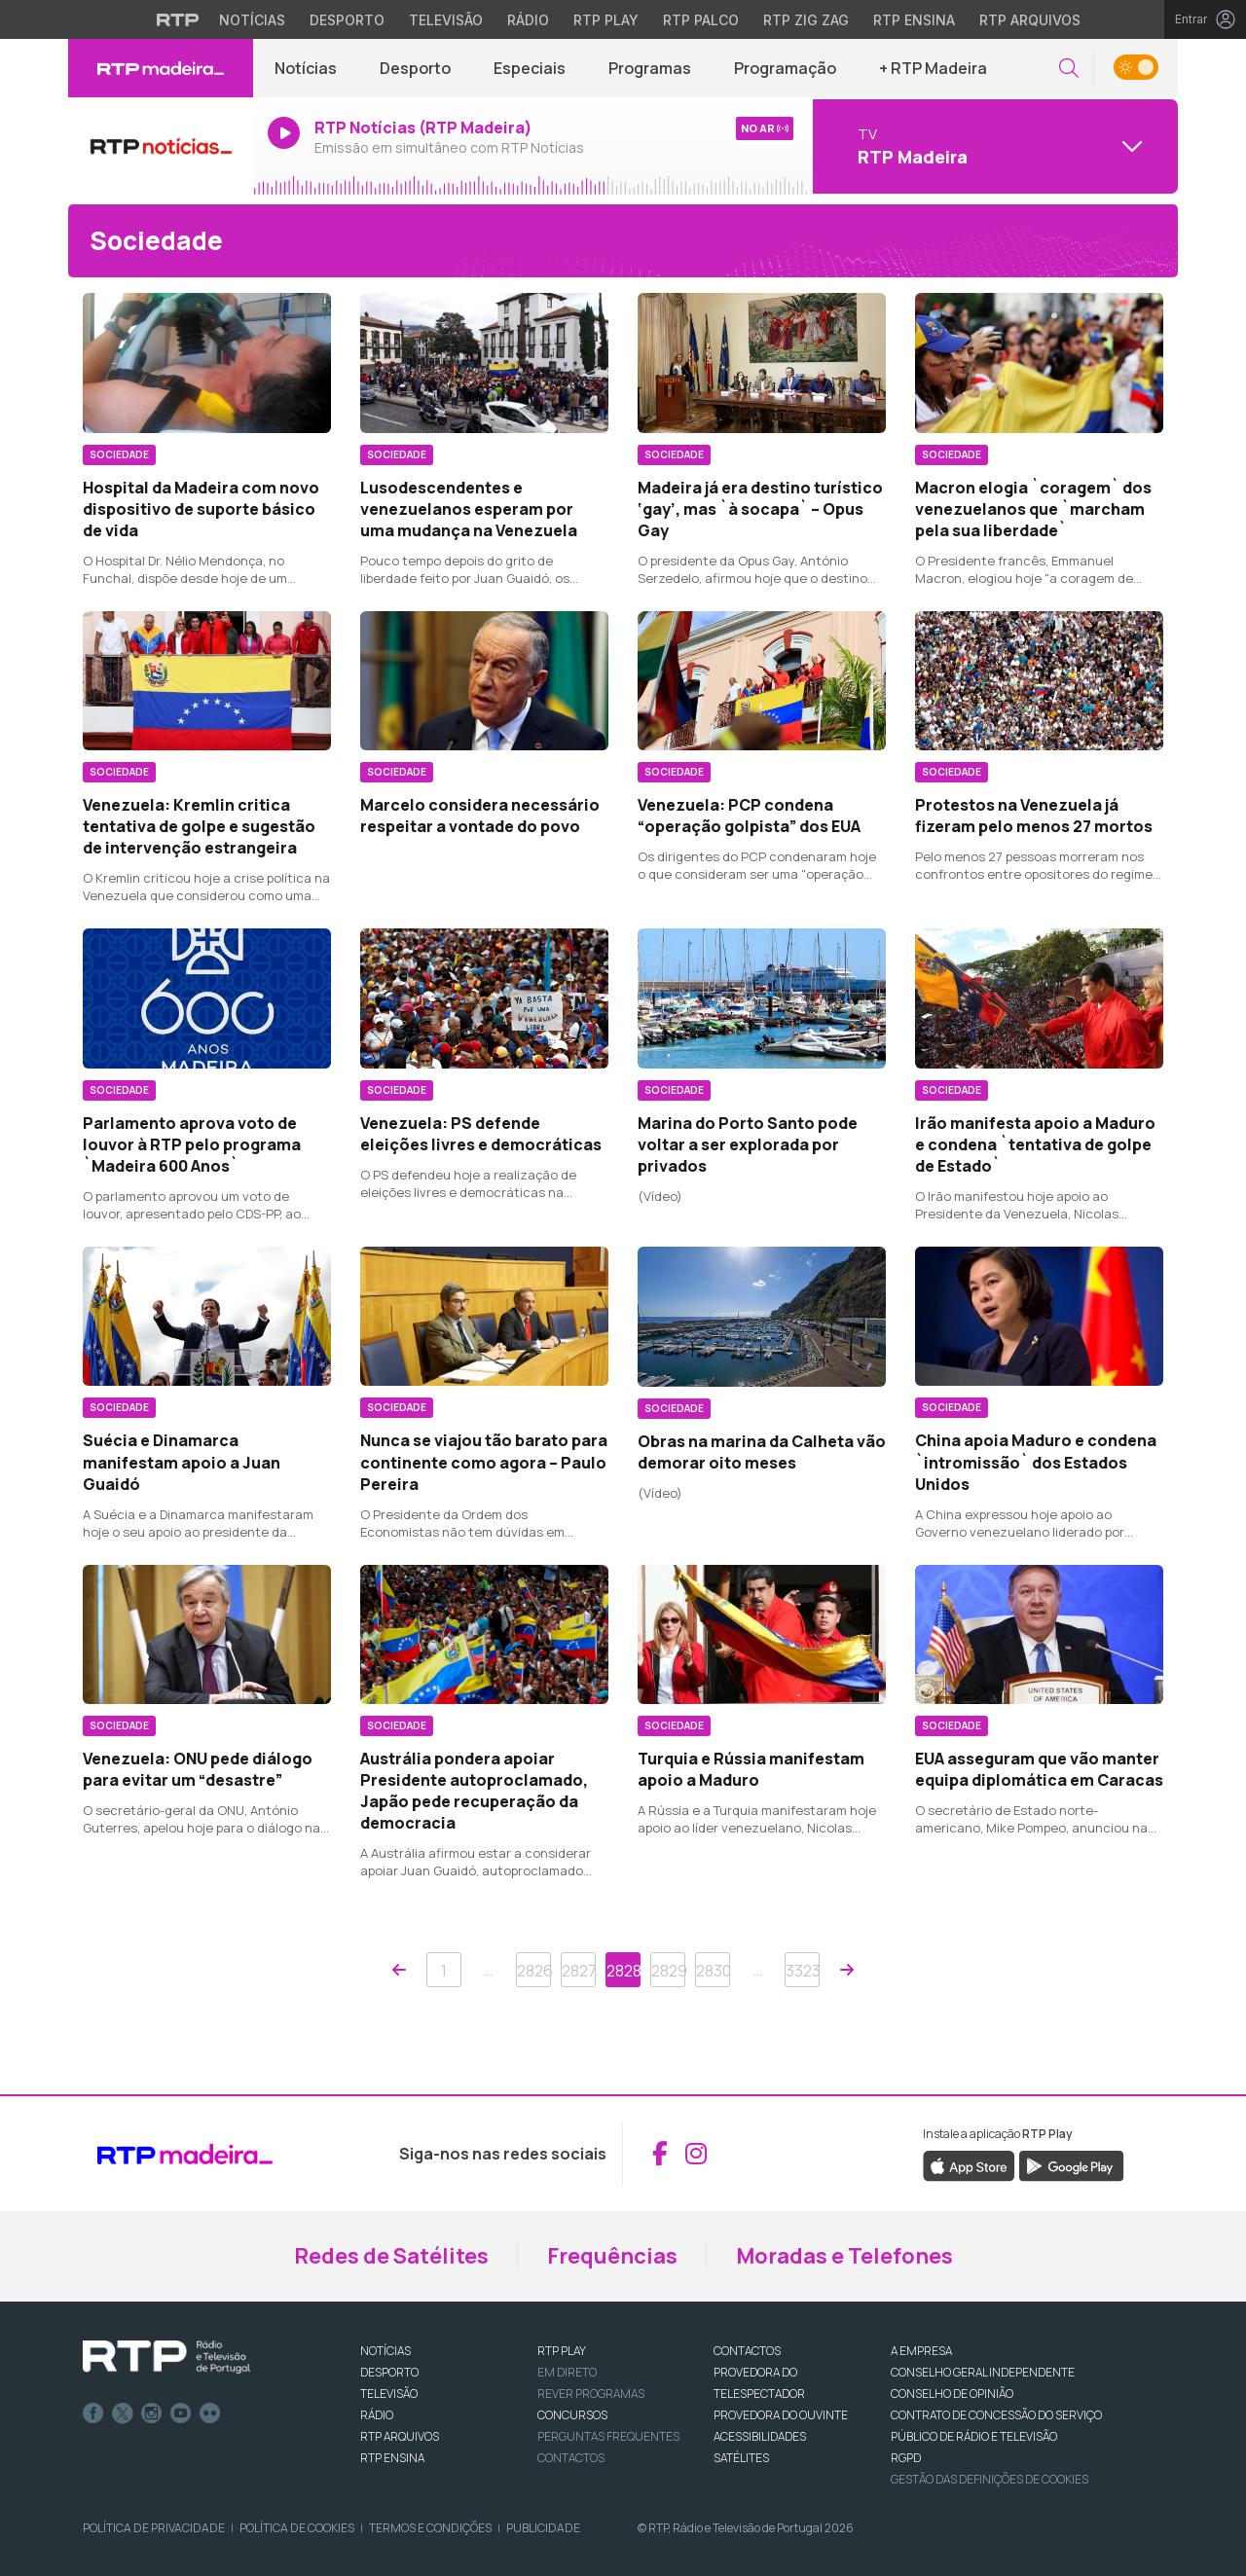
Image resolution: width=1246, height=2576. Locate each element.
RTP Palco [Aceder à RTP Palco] (701, 20)
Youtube (181, 2413)
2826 (534, 1970)
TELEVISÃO (389, 2393)
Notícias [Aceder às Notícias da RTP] (252, 20)
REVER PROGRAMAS (590, 2393)
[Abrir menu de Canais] (993, 146)
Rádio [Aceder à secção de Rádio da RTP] (528, 20)
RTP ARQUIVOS (399, 2436)
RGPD (906, 2457)
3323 (803, 1970)
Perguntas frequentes (608, 2436)
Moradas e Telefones (844, 2255)
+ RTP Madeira (933, 68)
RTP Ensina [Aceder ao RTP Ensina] (914, 20)
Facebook (93, 2413)
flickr (210, 2413)
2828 (623, 1970)
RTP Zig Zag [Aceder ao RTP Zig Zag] (806, 20)
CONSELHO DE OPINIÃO (952, 2393)
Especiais (530, 68)
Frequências (612, 2255)
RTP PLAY (561, 2350)
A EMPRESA (921, 2350)
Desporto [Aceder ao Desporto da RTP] (347, 20)
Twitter (122, 2413)
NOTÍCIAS (385, 2350)
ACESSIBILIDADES (760, 2436)
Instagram (152, 2413)
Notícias (306, 68)
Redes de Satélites (391, 2255)
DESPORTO (389, 2372)
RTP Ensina (392, 2457)
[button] (1069, 69)
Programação (785, 68)
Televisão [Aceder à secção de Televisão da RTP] (446, 20)
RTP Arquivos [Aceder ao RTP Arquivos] (1030, 20)
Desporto (415, 68)
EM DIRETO (567, 2372)
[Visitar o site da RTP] (178, 19)
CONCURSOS (572, 2415)
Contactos (571, 2457)
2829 (668, 1970)
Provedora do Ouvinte (781, 2415)
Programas (649, 68)
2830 (713, 1970)
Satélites (741, 2457)
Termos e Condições (430, 2528)
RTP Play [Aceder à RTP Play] (606, 20)
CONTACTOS (747, 2350)
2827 (579, 1970)
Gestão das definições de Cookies (989, 2479)
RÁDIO (376, 2415)
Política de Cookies (296, 2528)
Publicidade (543, 2528)
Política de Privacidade (154, 2528)
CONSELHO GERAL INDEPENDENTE (983, 2372)
